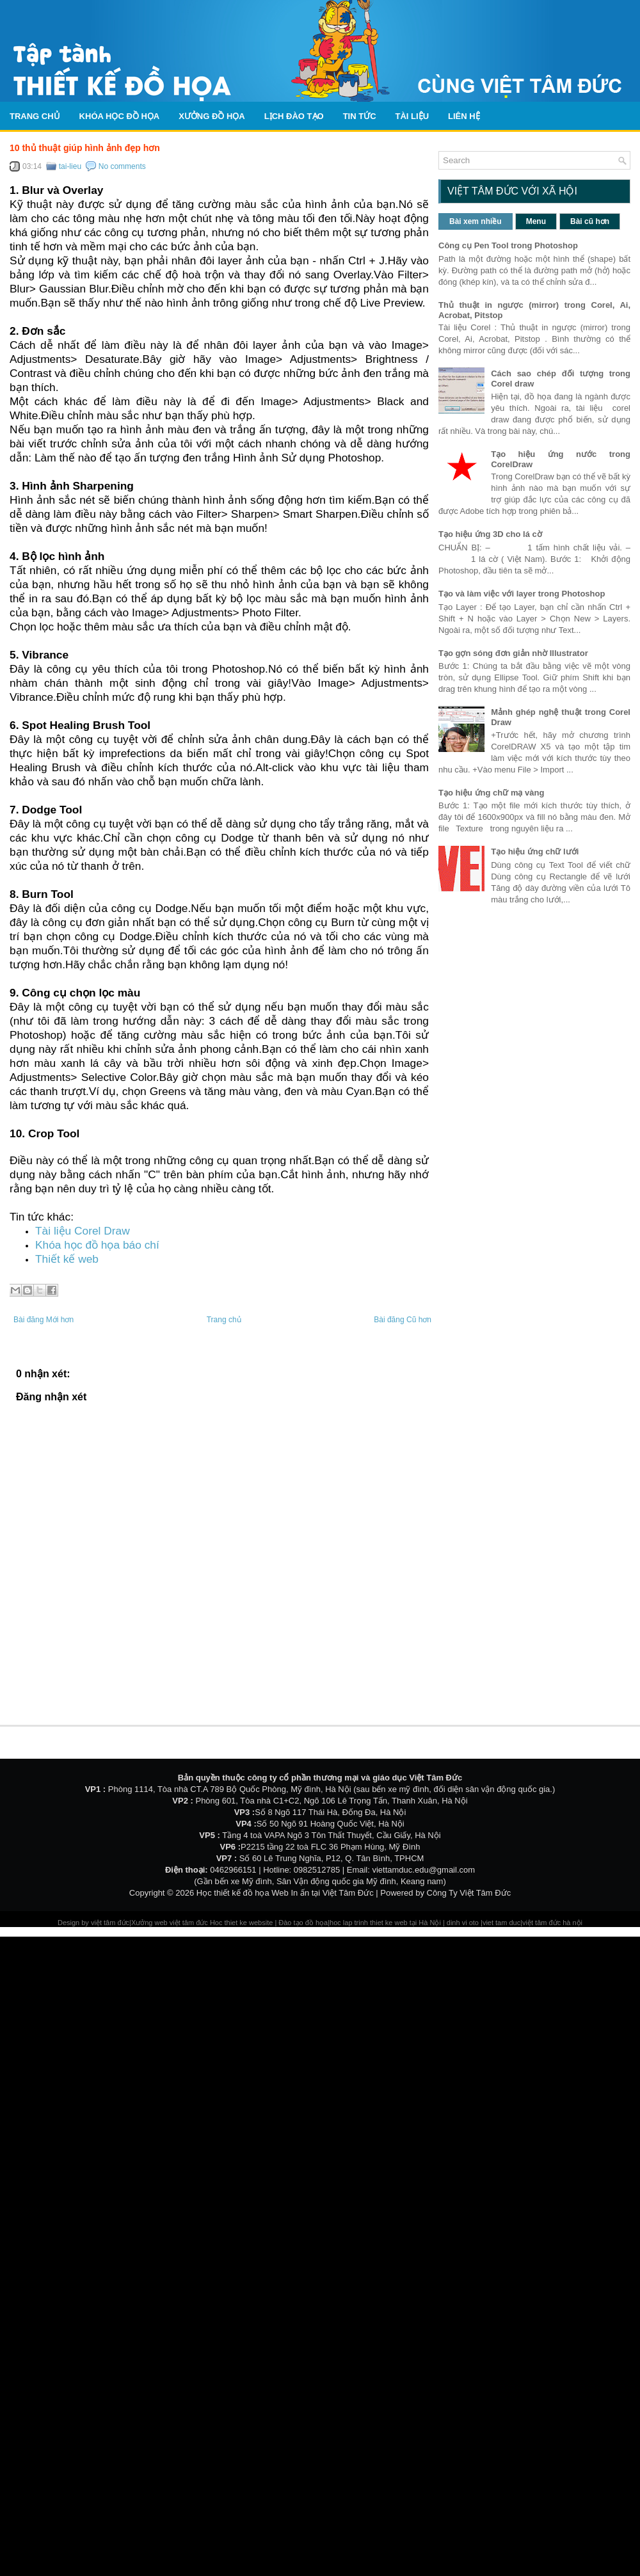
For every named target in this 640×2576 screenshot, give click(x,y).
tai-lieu (70, 166)
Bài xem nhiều (475, 221)
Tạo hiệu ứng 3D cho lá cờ (490, 534)
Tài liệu (412, 116)
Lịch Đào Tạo (294, 116)
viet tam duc (501, 1922)
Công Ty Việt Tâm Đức (469, 1893)
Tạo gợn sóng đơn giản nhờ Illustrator (513, 653)
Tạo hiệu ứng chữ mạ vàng (491, 792)
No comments (122, 166)
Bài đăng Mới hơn (43, 1319)
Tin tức (359, 116)
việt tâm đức (110, 1922)
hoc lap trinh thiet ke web (369, 1922)
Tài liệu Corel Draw (82, 1230)
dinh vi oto (463, 1922)
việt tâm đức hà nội (552, 1922)
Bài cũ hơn (589, 221)
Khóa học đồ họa (119, 116)
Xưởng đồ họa (212, 116)
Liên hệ (464, 116)
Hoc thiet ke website (242, 1922)
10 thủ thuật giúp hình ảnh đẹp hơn (85, 148)
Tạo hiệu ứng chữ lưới (535, 851)
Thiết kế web (67, 1258)
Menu (536, 221)
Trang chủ (35, 116)
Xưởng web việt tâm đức (170, 1922)
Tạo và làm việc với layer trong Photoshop (521, 593)
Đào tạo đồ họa (303, 1922)
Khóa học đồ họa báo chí (97, 1244)
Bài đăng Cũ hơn (402, 1319)
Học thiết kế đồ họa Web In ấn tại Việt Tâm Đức (285, 1893)
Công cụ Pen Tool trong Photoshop (508, 245)
